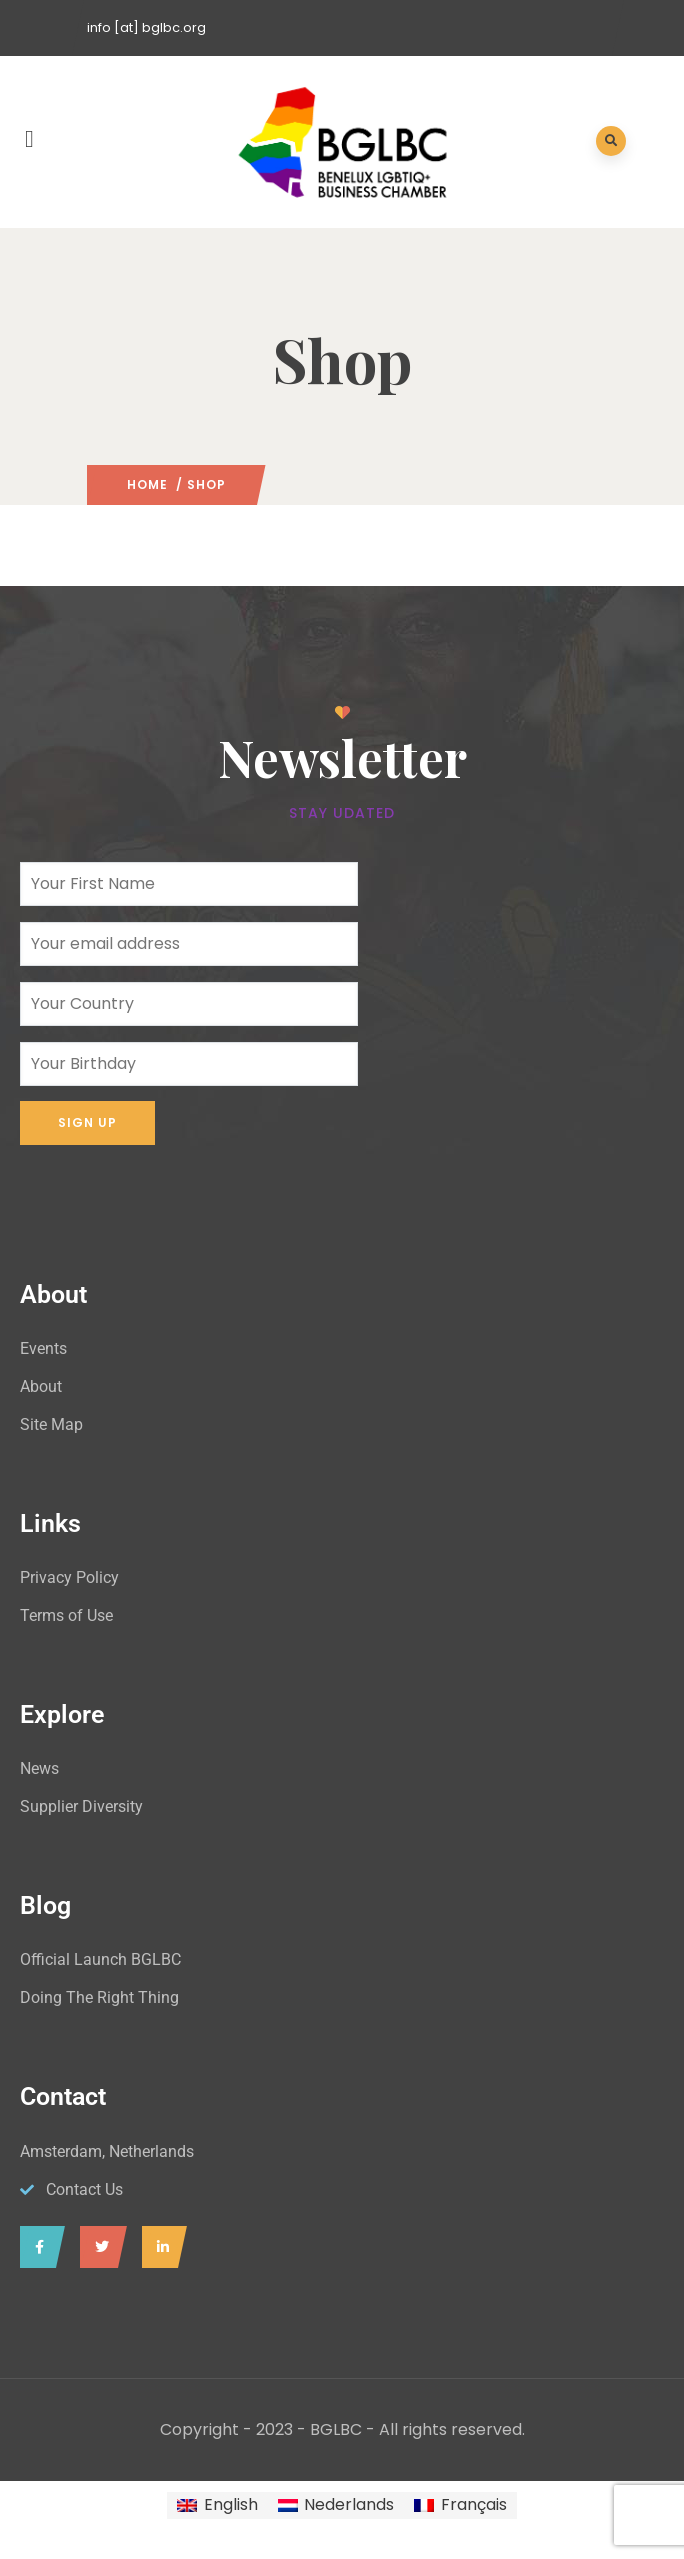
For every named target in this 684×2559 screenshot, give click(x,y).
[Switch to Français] (460, 2506)
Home (147, 484)
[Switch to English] (217, 2506)
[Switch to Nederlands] (336, 2506)
